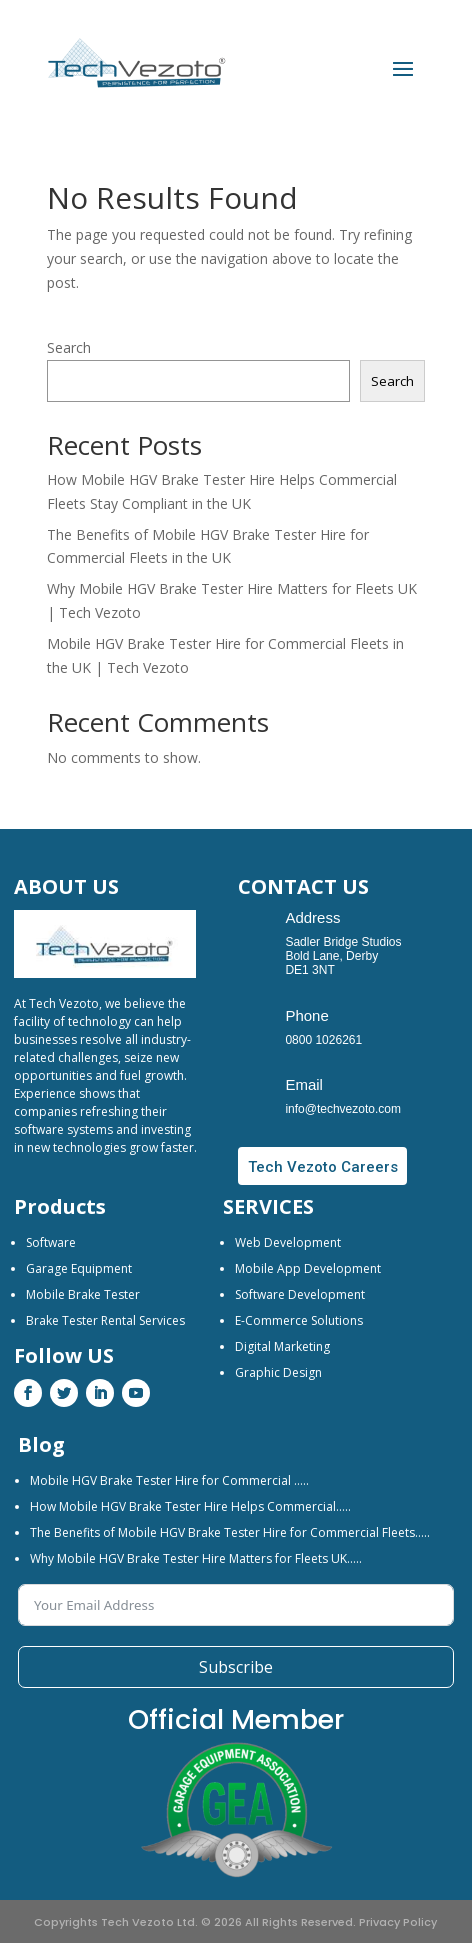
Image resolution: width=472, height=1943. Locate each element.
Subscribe (236, 1667)
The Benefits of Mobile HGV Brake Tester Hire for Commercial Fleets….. (230, 1532)
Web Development (288, 1242)
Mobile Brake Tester (83, 1294)
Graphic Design (278, 1372)
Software (51, 1242)
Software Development (300, 1294)
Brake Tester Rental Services (105, 1320)
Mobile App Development (308, 1268)
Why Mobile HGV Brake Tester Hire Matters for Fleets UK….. (196, 1558)
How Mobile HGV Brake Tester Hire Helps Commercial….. (190, 1506)
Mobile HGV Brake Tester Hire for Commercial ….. (169, 1480)
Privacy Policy (398, 1922)
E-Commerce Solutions (299, 1320)
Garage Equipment (79, 1268)
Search (69, 347)
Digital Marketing (282, 1346)
